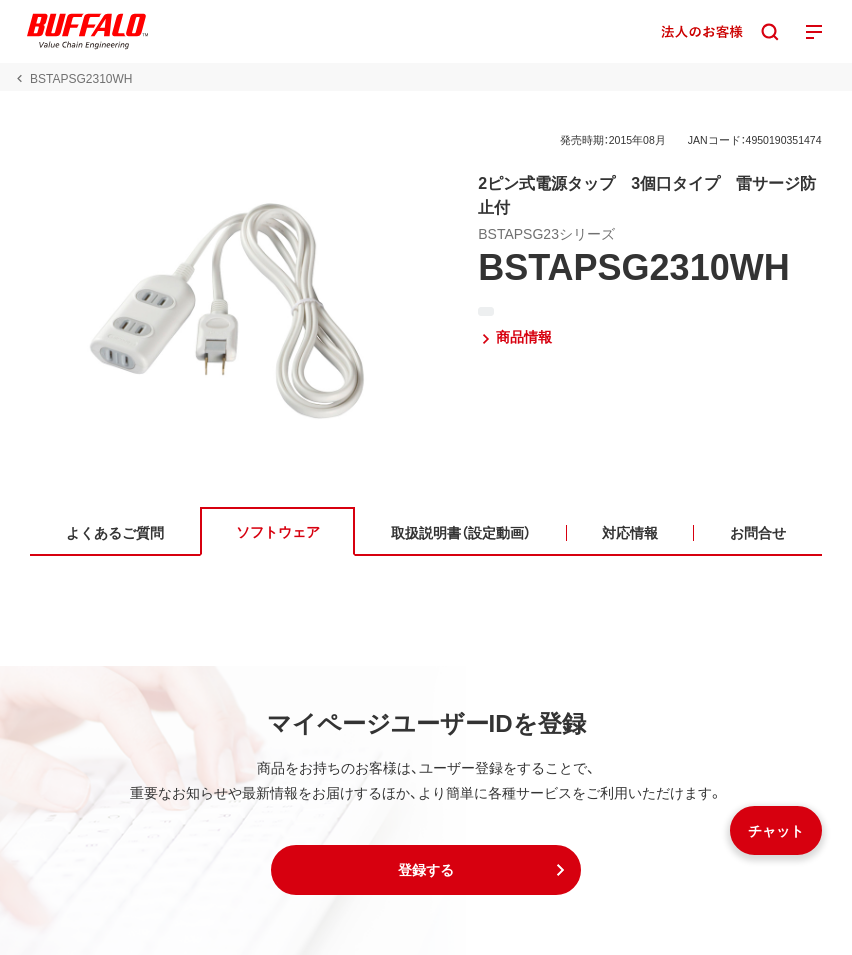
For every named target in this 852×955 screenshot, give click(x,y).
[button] (426, 870)
